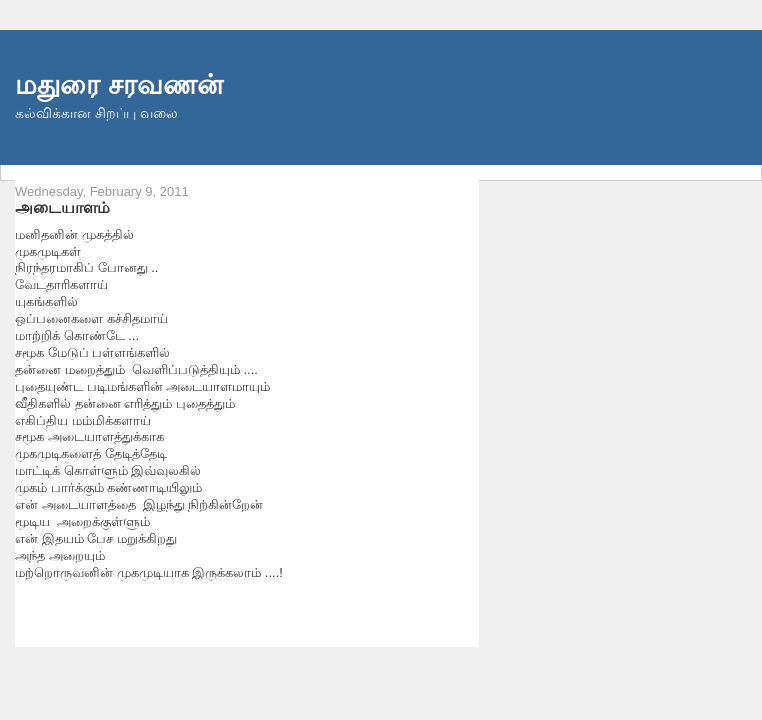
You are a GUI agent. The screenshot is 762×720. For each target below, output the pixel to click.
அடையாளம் (62, 207)
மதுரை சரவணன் (119, 84)
